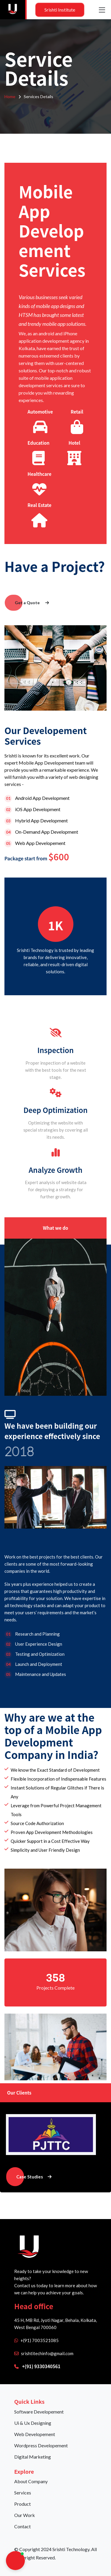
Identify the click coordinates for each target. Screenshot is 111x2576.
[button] (15, 2560)
